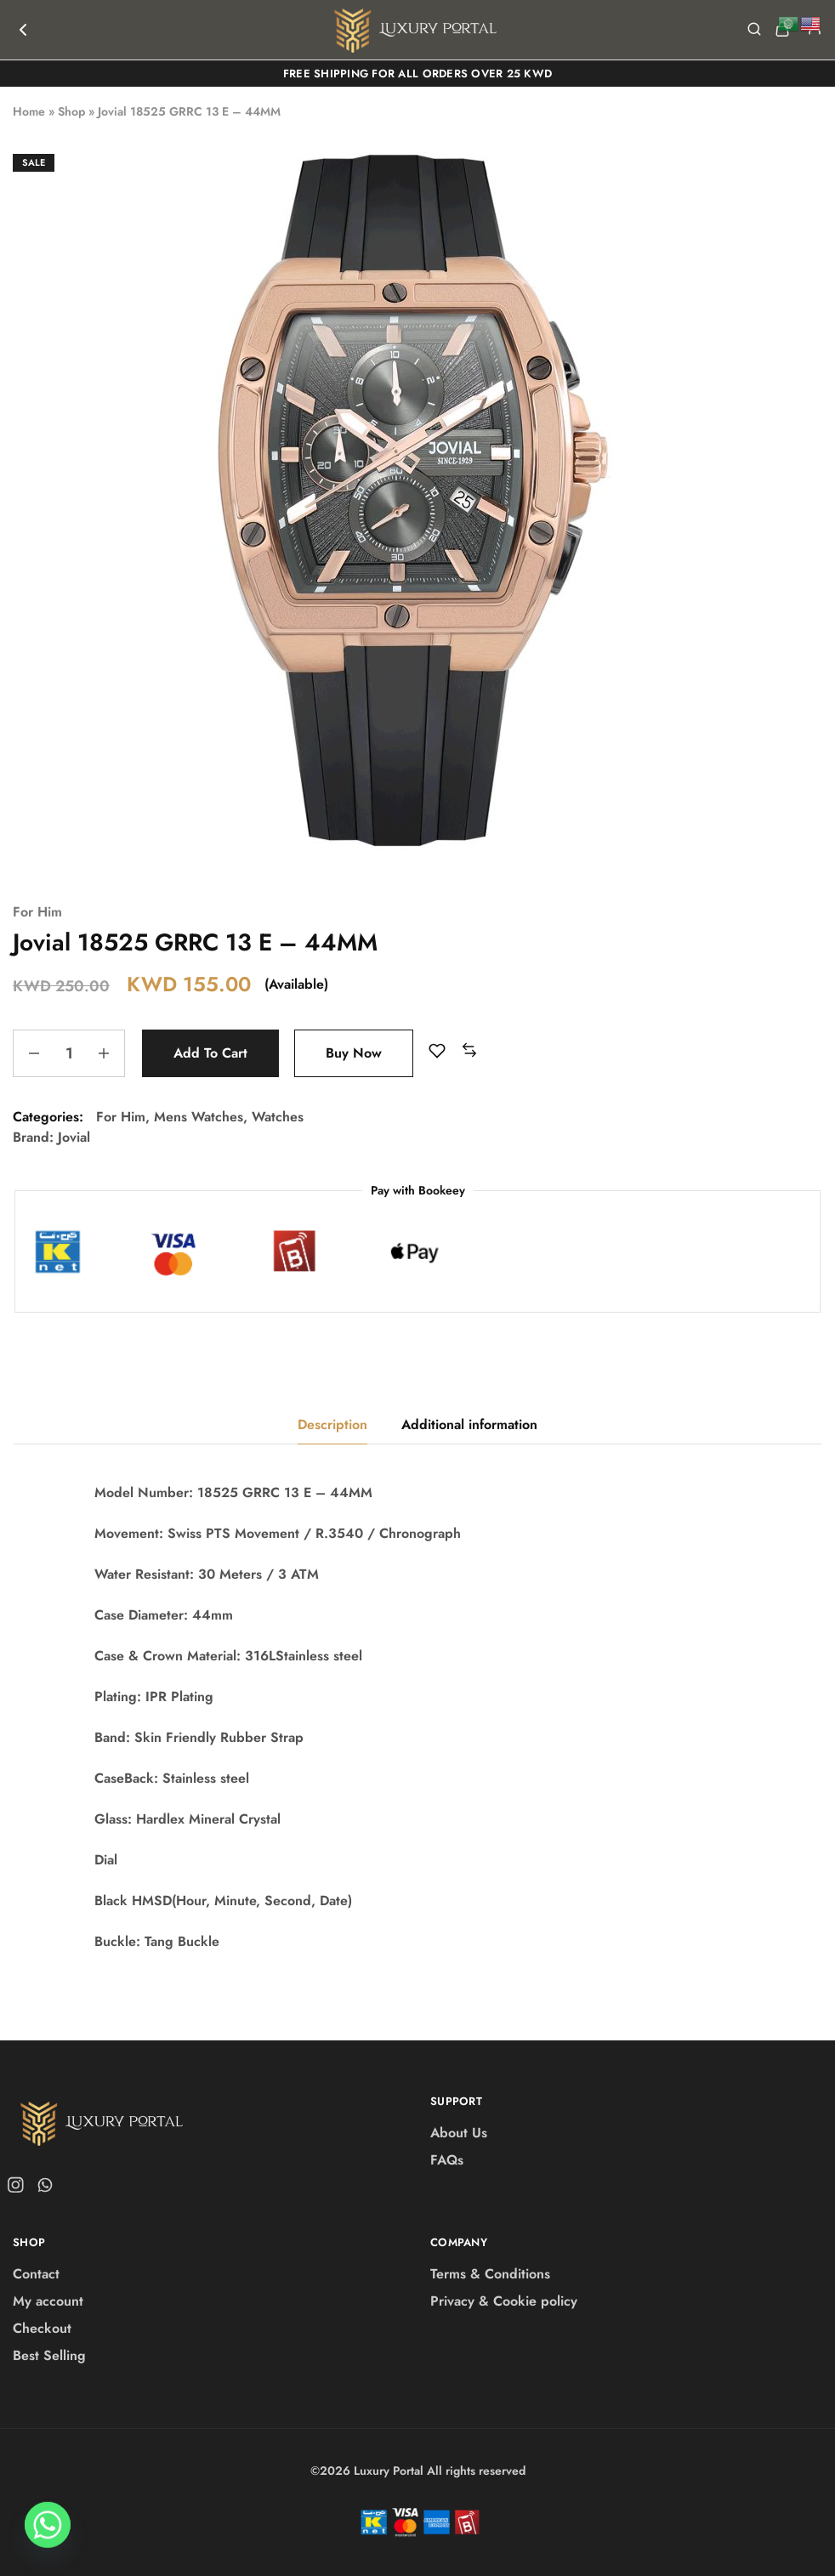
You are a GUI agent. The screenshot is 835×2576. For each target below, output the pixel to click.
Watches (278, 1116)
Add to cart (210, 1053)
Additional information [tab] (469, 1424)
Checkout (42, 2328)
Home (29, 111)
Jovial (74, 1137)
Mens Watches (198, 1116)
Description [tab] (332, 1424)
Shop (71, 111)
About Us (458, 2132)
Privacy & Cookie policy (503, 2301)
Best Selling (49, 2355)
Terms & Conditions (490, 2274)
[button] (469, 1051)
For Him (37, 912)
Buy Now (354, 1053)
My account (48, 2301)
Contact (36, 2274)
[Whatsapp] (48, 2532)
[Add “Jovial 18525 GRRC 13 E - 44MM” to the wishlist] (437, 1051)
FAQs (446, 2160)
